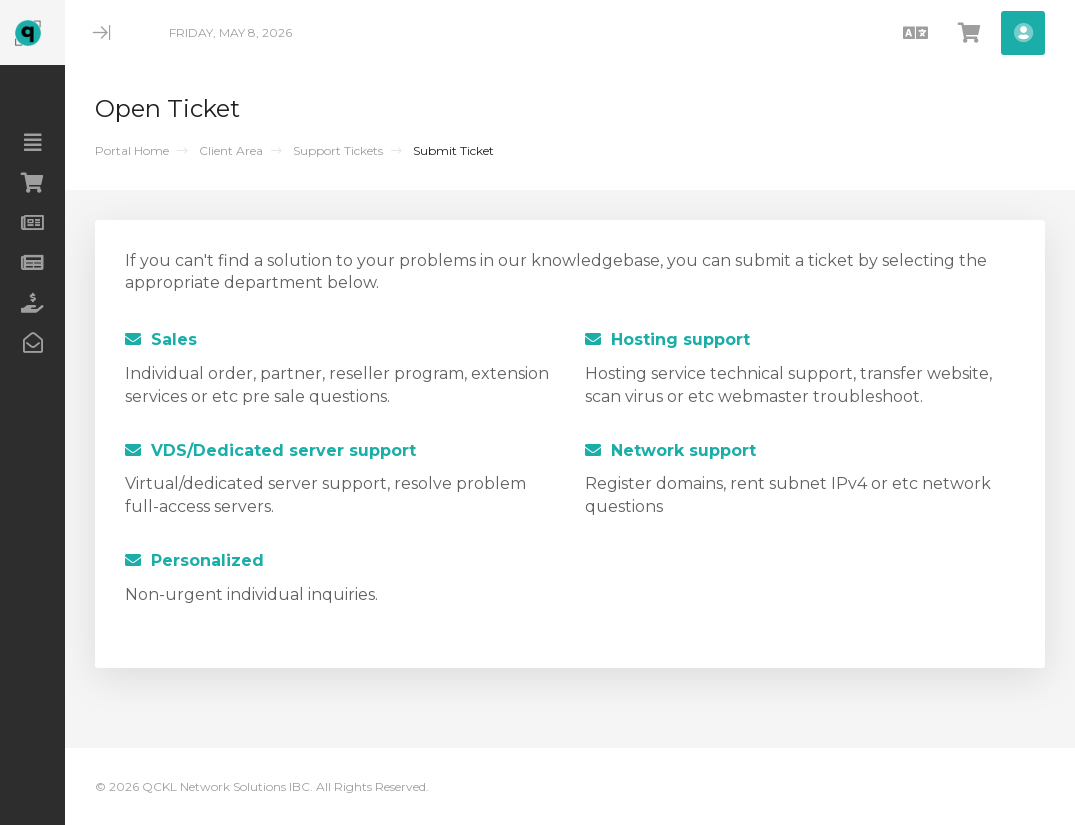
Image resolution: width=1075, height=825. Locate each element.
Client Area (231, 150)
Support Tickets (338, 150)
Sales (161, 339)
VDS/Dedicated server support (270, 450)
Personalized (194, 560)
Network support (670, 450)
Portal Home (132, 150)
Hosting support (667, 339)
